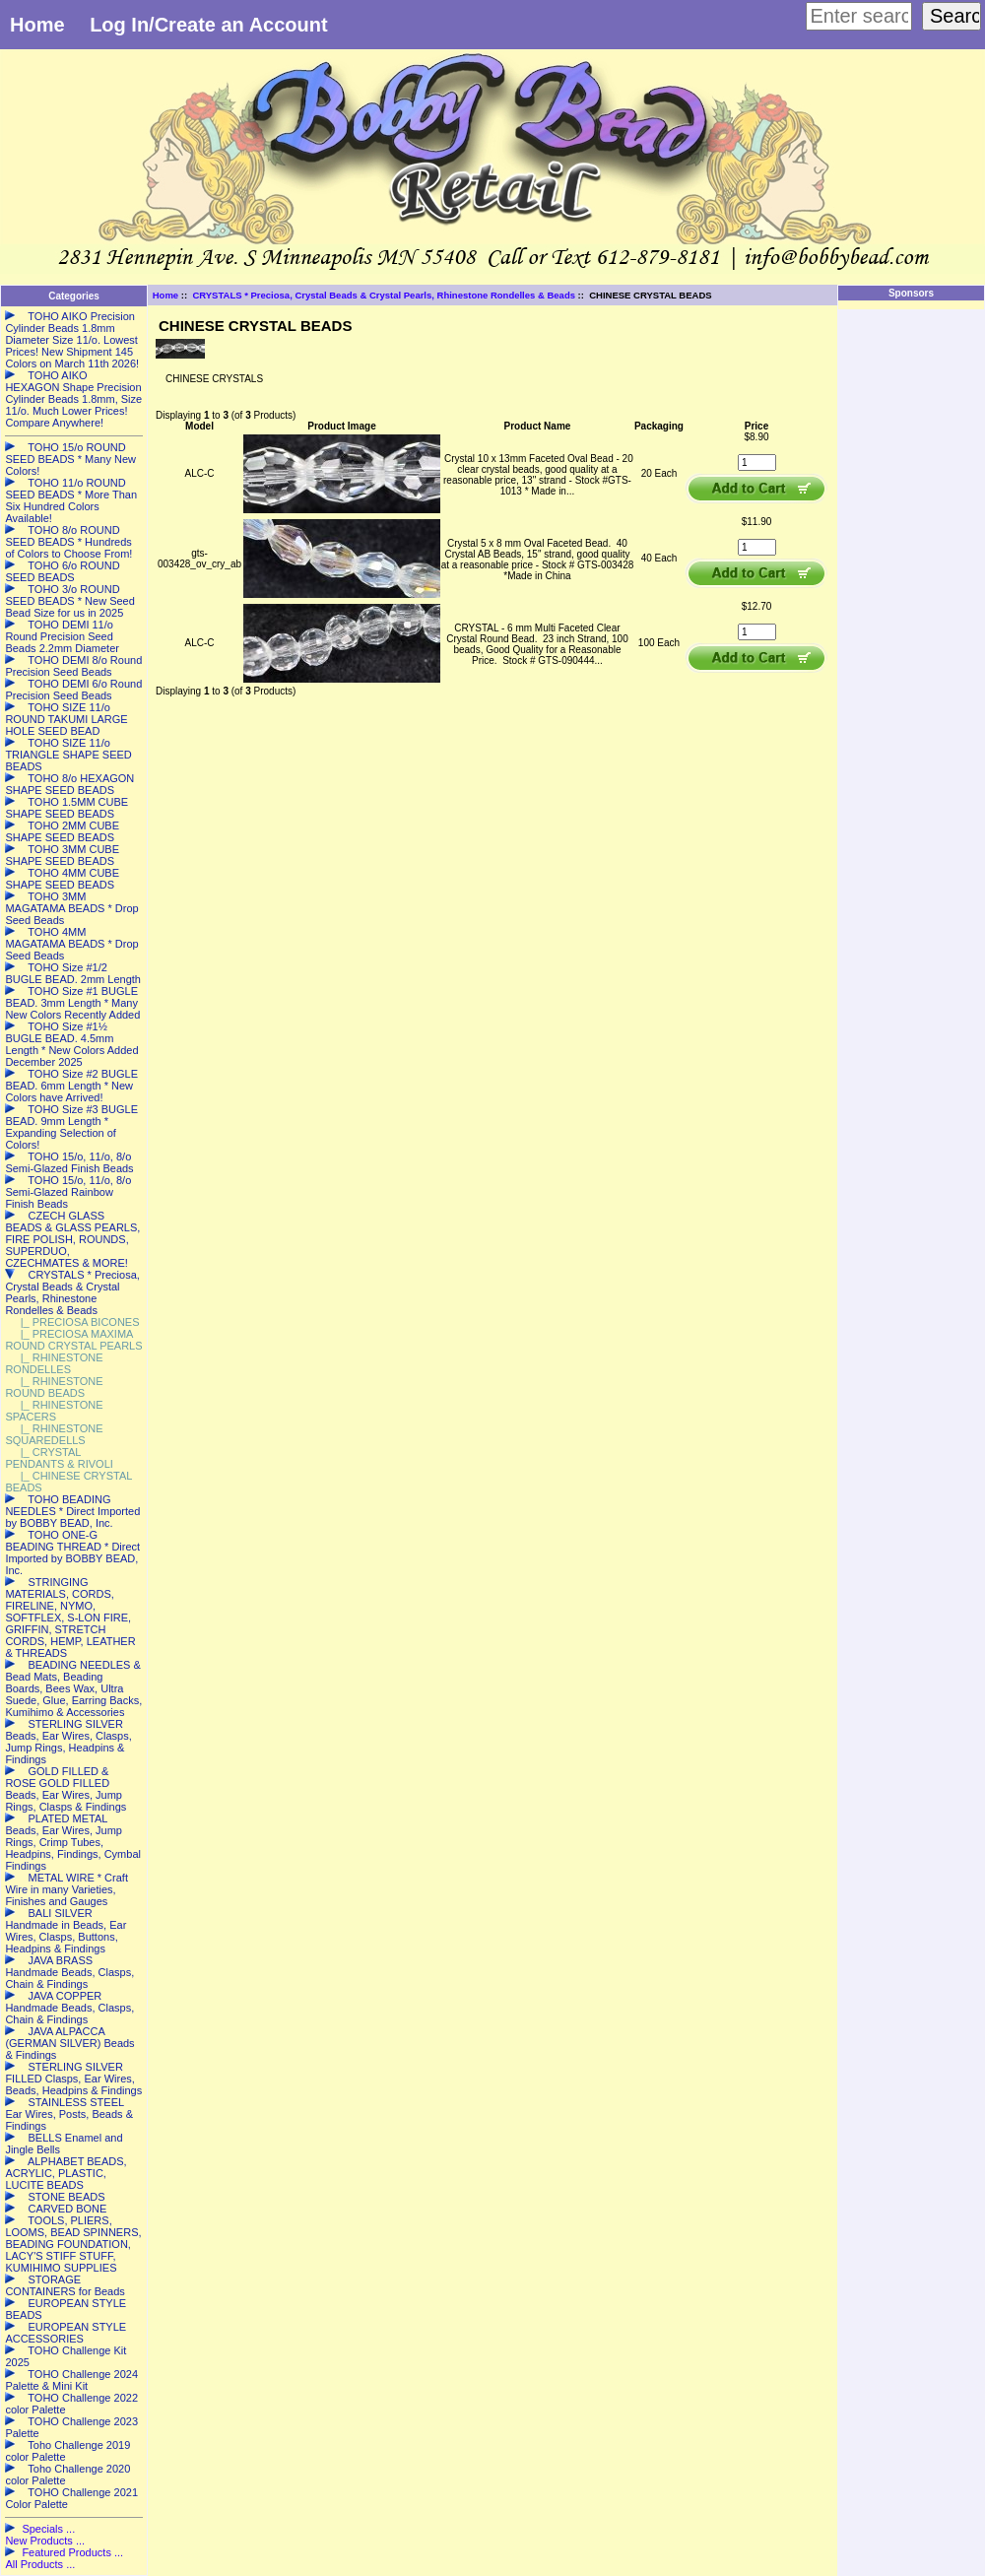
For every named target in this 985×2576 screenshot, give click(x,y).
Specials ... (48, 2529)
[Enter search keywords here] (859, 16)
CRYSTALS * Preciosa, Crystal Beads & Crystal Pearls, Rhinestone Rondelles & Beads (383, 295)
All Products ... (40, 2564)
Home (37, 24)
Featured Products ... (72, 2552)
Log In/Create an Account (209, 24)
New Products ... (45, 2540)
